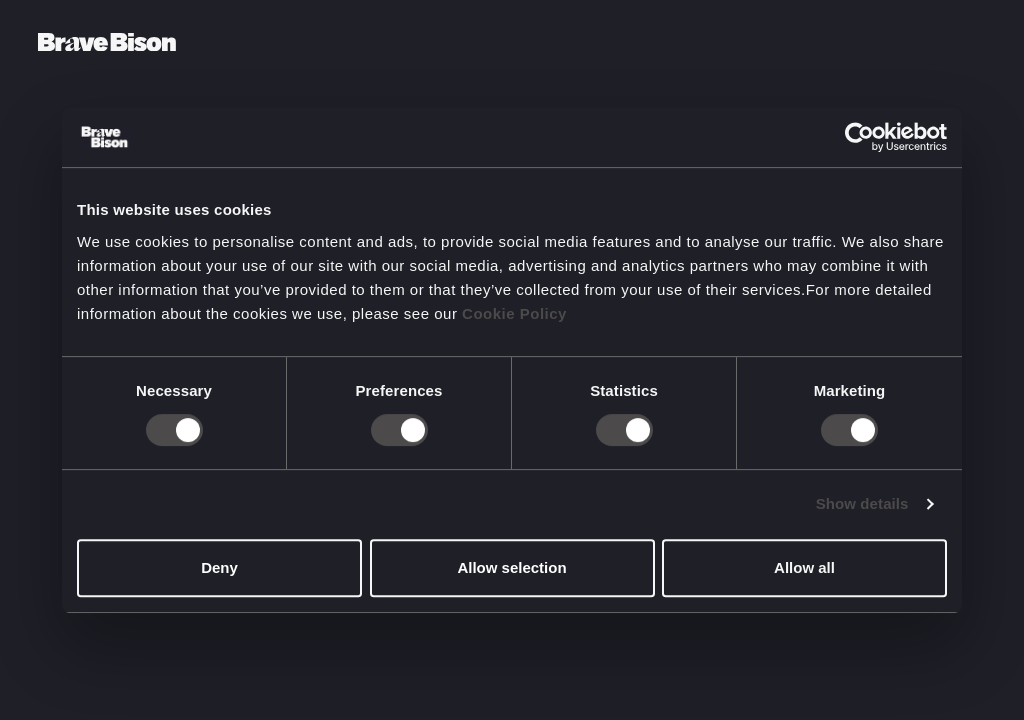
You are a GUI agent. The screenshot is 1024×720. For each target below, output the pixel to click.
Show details (862, 503)
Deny (219, 567)
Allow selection (511, 567)
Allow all (804, 567)
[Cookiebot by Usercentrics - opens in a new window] (859, 137)
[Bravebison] (107, 42)
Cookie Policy (514, 313)
